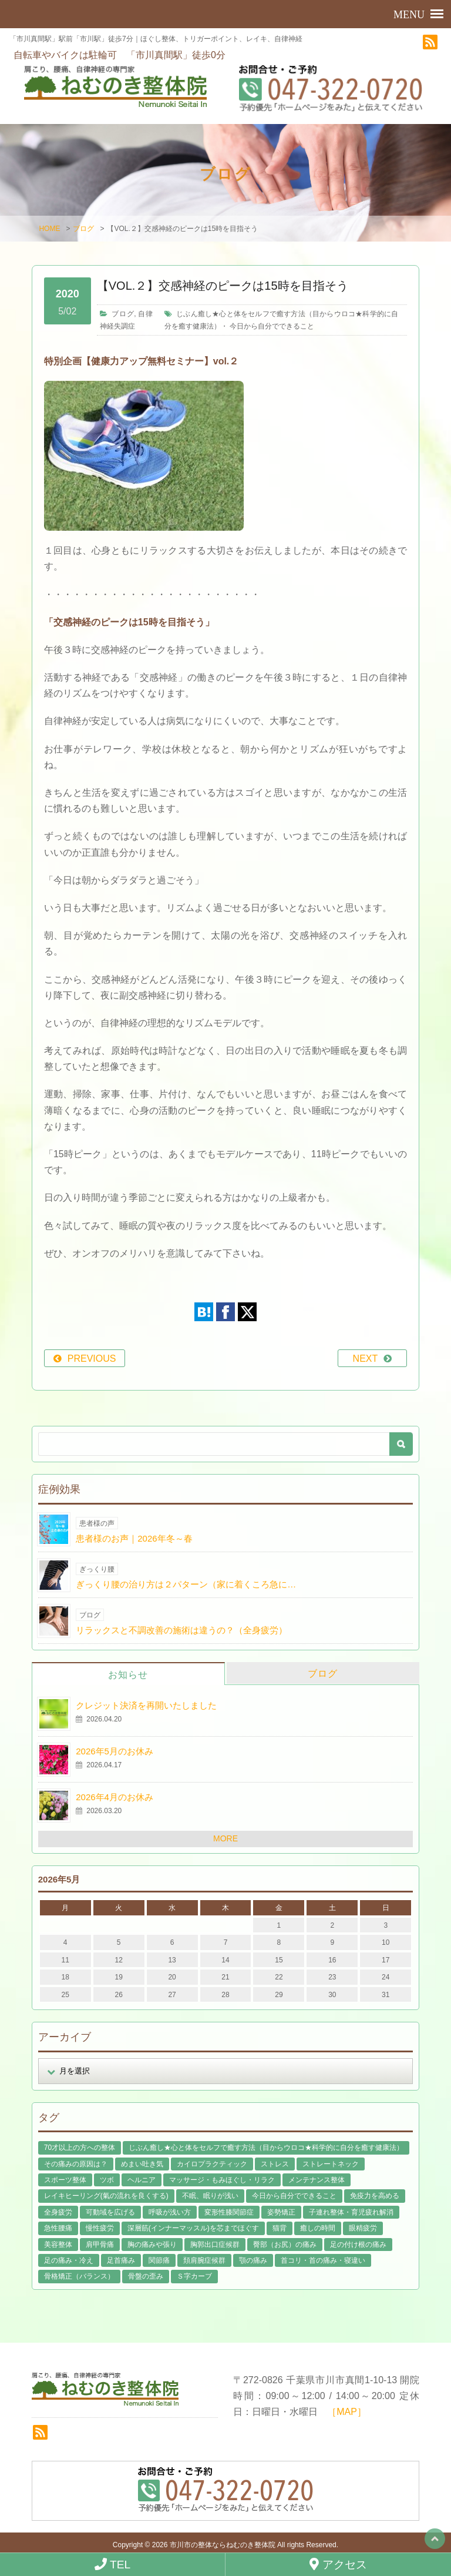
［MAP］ (346, 2411)
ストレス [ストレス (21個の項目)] (275, 2162)
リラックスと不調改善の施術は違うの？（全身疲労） (181, 1629)
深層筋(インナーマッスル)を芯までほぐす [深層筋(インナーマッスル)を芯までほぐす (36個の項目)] (193, 2227)
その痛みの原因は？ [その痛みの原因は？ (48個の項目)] (75, 2162)
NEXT (365, 1357)
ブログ (83, 227)
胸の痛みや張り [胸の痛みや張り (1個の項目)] (152, 2243)
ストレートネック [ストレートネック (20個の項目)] (330, 2162)
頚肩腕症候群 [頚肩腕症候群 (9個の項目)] (204, 2259)
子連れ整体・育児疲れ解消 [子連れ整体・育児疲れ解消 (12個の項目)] (351, 2211)
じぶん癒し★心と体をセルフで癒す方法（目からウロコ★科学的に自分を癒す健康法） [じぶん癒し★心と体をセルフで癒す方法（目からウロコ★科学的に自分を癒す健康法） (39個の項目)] (266, 2146)
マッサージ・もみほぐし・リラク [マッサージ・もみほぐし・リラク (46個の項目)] (222, 2179)
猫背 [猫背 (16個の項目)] (279, 2227)
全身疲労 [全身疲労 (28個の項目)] (58, 2211)
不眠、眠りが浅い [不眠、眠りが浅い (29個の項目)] (210, 2194)
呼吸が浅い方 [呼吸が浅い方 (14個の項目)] (170, 2211)
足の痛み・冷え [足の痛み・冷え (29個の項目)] (68, 2259)
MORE (225, 1837)
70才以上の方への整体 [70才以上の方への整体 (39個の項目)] (79, 2146)
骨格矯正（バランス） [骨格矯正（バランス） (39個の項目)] (79, 2275)
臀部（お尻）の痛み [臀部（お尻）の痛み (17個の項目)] (285, 2243)
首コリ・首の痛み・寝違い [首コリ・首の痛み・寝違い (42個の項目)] (323, 2259)
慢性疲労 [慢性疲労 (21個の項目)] (100, 2227)
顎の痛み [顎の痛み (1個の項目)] (253, 2259)
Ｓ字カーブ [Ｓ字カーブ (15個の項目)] (194, 2275)
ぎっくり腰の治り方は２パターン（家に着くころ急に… (186, 1583)
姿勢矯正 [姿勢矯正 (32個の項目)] (281, 2211)
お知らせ (128, 1674)
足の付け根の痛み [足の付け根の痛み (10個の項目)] (358, 2243)
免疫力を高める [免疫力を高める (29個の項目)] (374, 2194)
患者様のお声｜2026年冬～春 (134, 1537)
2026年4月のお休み (114, 1796)
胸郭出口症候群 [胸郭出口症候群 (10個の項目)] (215, 2243)
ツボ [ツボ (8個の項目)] (107, 2179)
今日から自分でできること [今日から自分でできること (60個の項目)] (294, 2194)
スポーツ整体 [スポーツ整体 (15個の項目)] (65, 2179)
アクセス (337, 2564)
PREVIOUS (92, 1357)
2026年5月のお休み (114, 1750)
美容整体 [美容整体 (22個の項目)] (58, 2243)
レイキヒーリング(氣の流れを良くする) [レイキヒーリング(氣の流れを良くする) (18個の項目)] (106, 2194)
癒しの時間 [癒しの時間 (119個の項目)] (317, 2227)
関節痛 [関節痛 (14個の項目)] (159, 2259)
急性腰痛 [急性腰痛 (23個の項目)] (58, 2227)
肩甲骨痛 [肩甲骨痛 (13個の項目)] (100, 2243)
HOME (49, 227)
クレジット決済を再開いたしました (146, 1704)
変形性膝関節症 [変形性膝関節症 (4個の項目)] (229, 2211)
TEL (112, 2564)
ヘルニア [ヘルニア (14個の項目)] (141, 2179)
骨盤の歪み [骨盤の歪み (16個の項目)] (145, 2275)
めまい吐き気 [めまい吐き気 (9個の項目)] (142, 2162)
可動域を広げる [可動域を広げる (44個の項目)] (110, 2211)
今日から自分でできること (272, 324)
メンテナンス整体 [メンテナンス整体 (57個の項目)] (316, 2179)
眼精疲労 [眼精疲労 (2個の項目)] (363, 2227)
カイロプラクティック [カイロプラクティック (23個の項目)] (212, 2162)
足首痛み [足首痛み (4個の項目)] (121, 2259)
